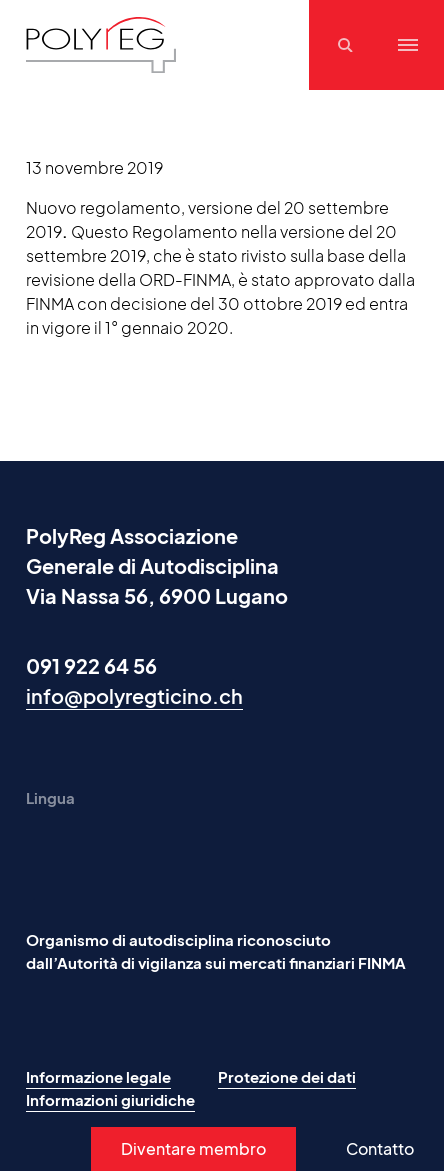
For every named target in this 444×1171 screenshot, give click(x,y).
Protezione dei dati (287, 1076)
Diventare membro (193, 1148)
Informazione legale (98, 1076)
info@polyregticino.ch (134, 695)
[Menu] (408, 45)
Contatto (380, 1148)
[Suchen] (348, 45)
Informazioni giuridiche (110, 1099)
